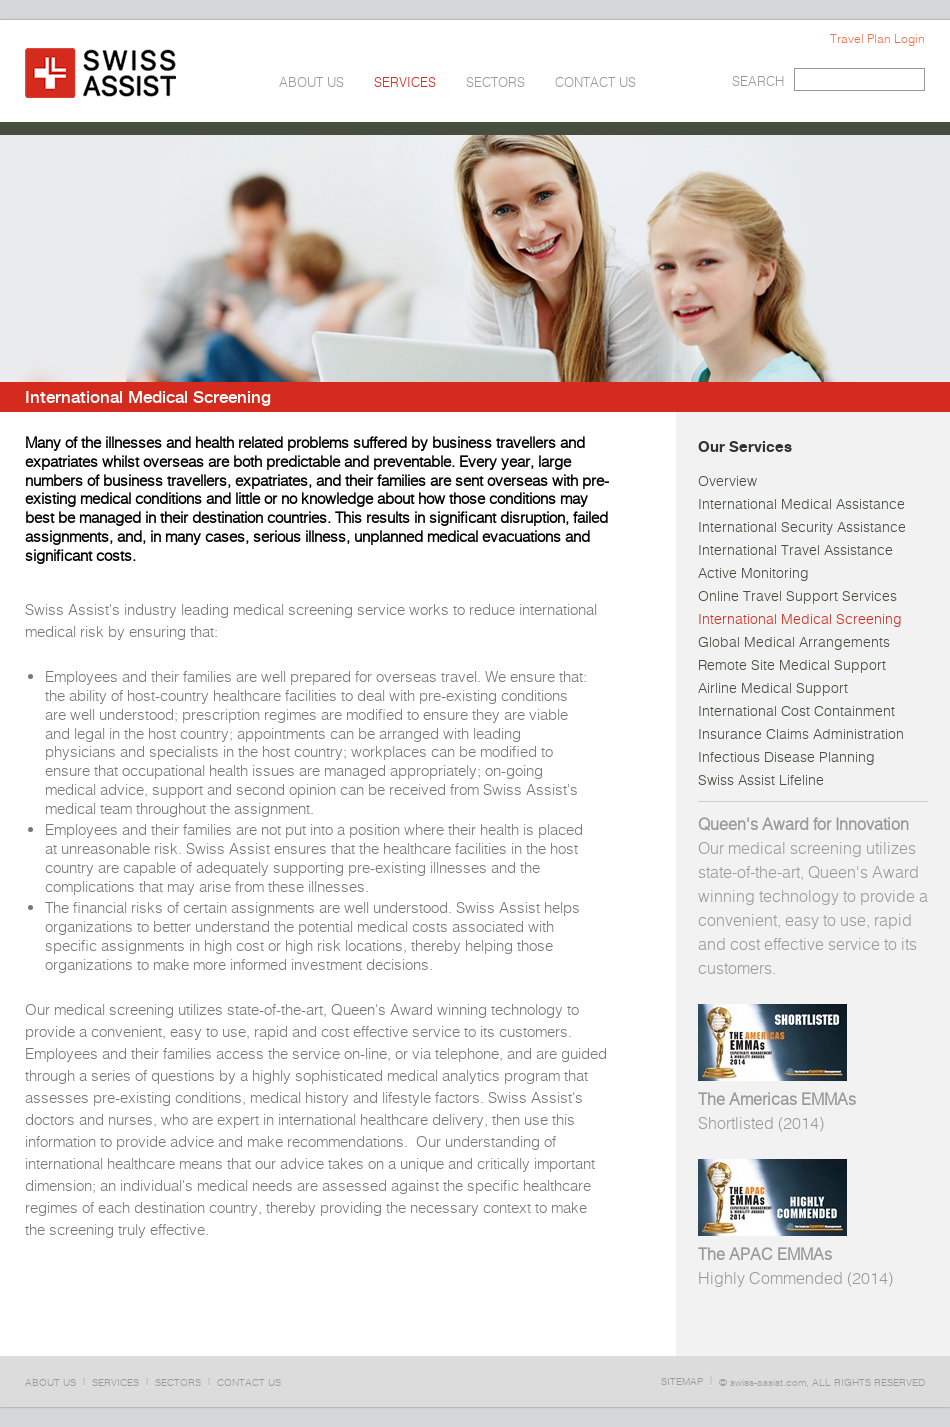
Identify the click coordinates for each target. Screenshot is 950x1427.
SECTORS (495, 82)
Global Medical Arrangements (794, 642)
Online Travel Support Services (797, 596)
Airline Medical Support (773, 688)
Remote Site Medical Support (792, 665)
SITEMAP (682, 1381)
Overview (727, 481)
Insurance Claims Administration (801, 734)
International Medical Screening (800, 619)
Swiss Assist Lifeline (761, 780)
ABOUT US (311, 82)
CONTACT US (595, 82)
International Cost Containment (796, 711)
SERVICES (405, 82)
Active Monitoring (753, 573)
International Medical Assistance (801, 504)
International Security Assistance (802, 527)
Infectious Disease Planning (786, 757)
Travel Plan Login (877, 38)
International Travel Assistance (795, 550)
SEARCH (758, 81)
